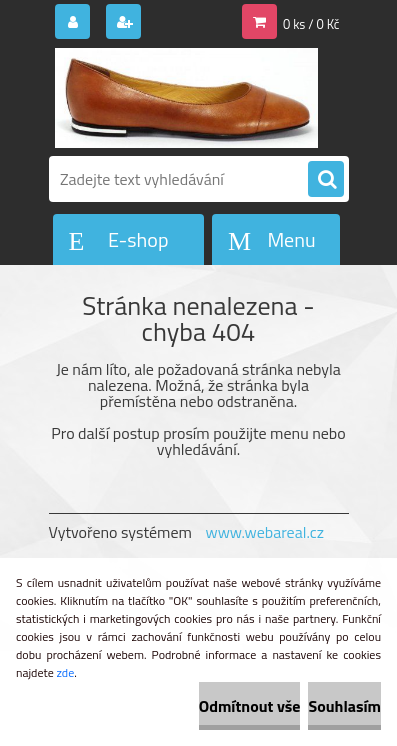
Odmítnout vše (250, 706)
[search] (326, 180)
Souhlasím (344, 706)
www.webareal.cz (264, 532)
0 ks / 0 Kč (311, 24)
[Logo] (186, 98)
